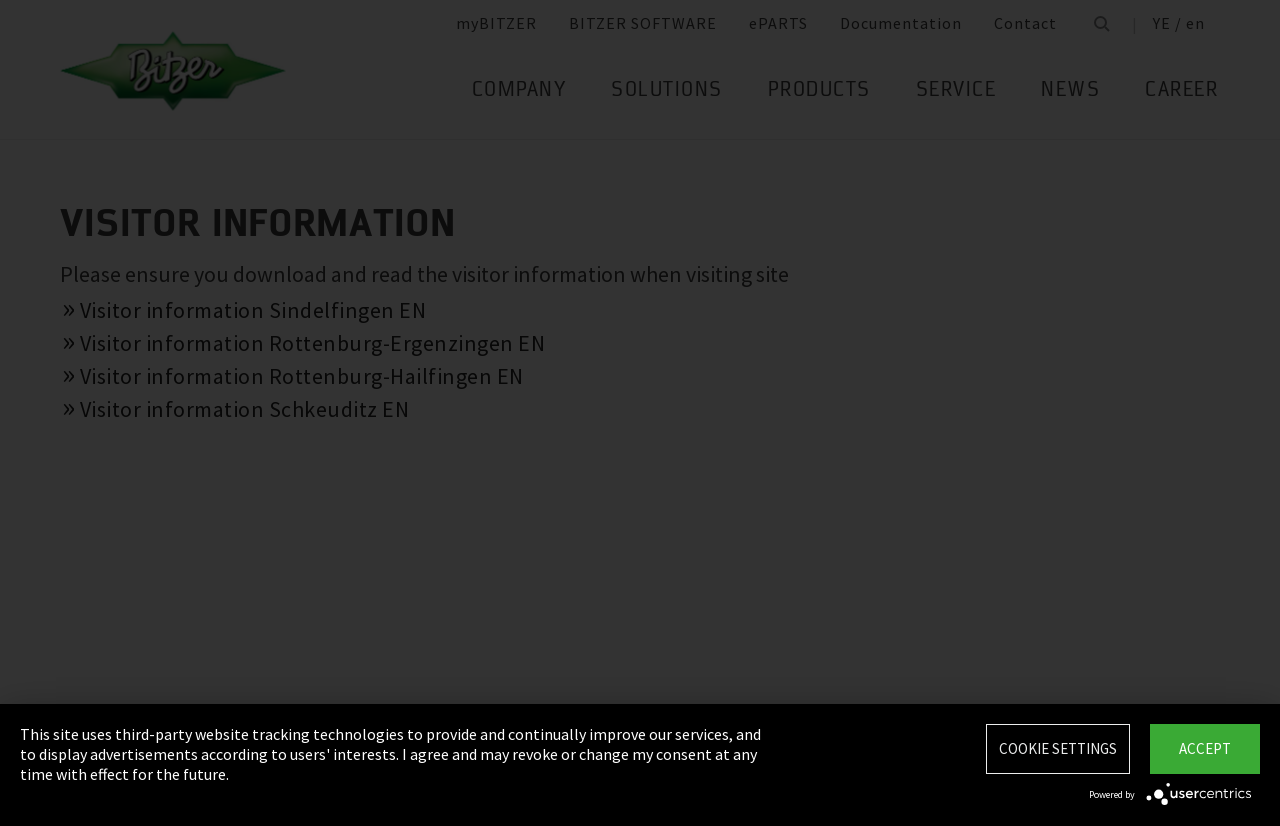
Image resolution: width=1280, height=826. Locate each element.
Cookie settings (1058, 748)
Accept (1205, 748)
